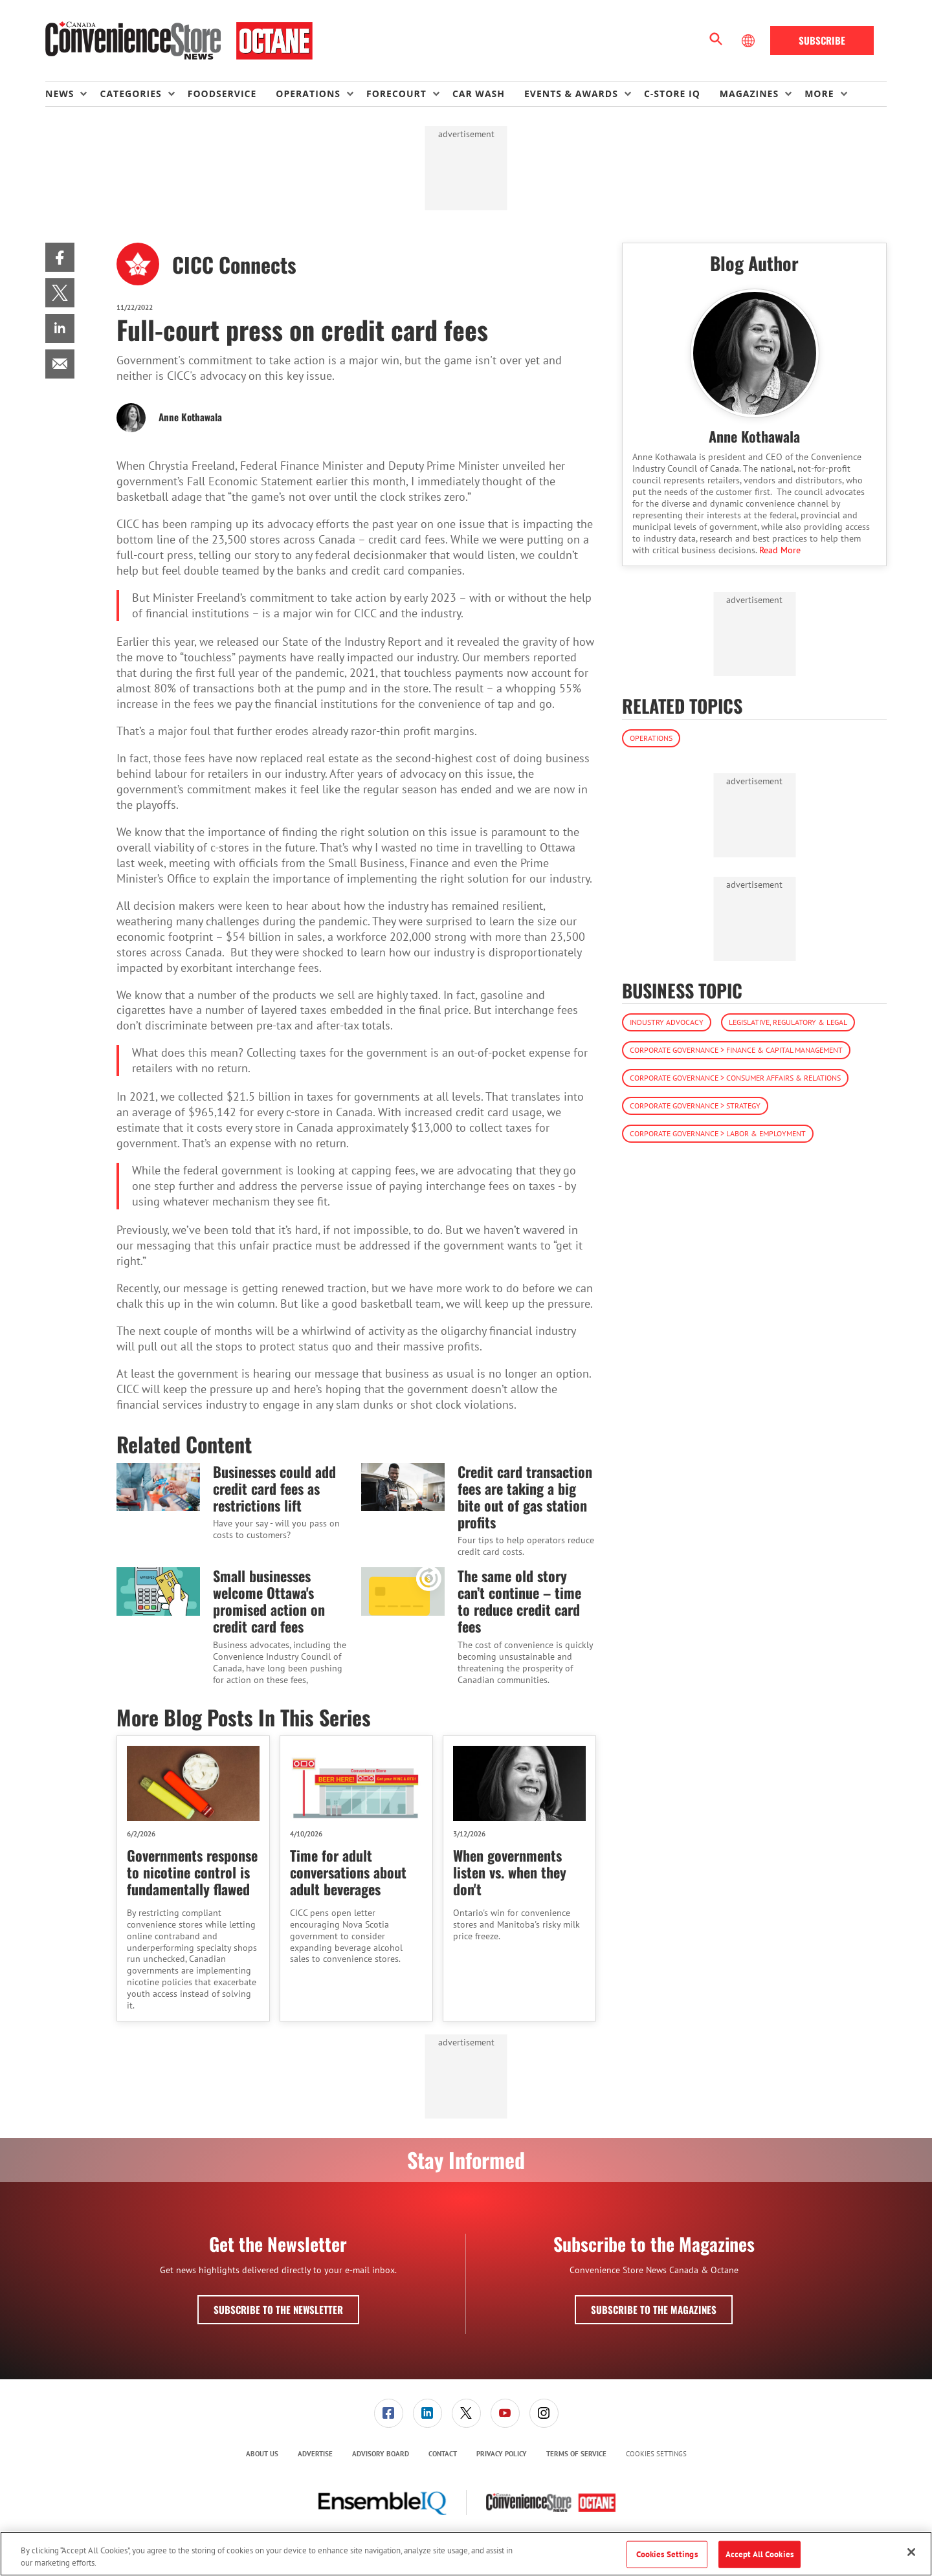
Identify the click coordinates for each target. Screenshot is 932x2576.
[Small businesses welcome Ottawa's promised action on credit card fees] (158, 1591)
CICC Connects (234, 264)
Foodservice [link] (222, 93)
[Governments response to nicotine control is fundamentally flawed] (193, 1783)
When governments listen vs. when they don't (509, 1872)
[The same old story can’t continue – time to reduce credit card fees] (403, 1591)
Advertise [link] (315, 2453)
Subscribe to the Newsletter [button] (278, 2309)
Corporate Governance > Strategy (695, 1105)
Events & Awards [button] (571, 93)
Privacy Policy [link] (501, 2453)
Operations (651, 738)
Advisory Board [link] (380, 2453)
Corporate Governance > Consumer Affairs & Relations (735, 1078)
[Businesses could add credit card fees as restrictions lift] (158, 1487)
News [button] (59, 93)
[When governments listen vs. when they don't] (519, 1783)
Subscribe (822, 40)
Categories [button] (130, 93)
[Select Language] (749, 41)
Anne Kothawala (190, 417)
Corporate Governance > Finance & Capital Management (736, 1050)
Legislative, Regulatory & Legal (788, 1022)
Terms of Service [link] (576, 2453)
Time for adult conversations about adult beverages (348, 1872)
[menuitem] (72, 94)
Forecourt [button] (396, 93)
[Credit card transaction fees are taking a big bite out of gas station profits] (403, 1487)
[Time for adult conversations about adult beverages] (356, 1783)
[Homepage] (179, 40)
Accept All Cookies (759, 2554)
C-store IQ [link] (672, 93)
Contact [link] (442, 2453)
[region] (466, 2553)
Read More (780, 550)
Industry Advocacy (667, 1022)
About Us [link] (262, 2453)
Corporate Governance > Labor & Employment (718, 1133)
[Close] (911, 2552)
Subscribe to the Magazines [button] (653, 2309)
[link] (59, 257)
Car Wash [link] (478, 93)
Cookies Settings (656, 2454)
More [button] (819, 93)
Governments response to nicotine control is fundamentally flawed (192, 1872)
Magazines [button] (749, 93)
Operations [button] (308, 93)
